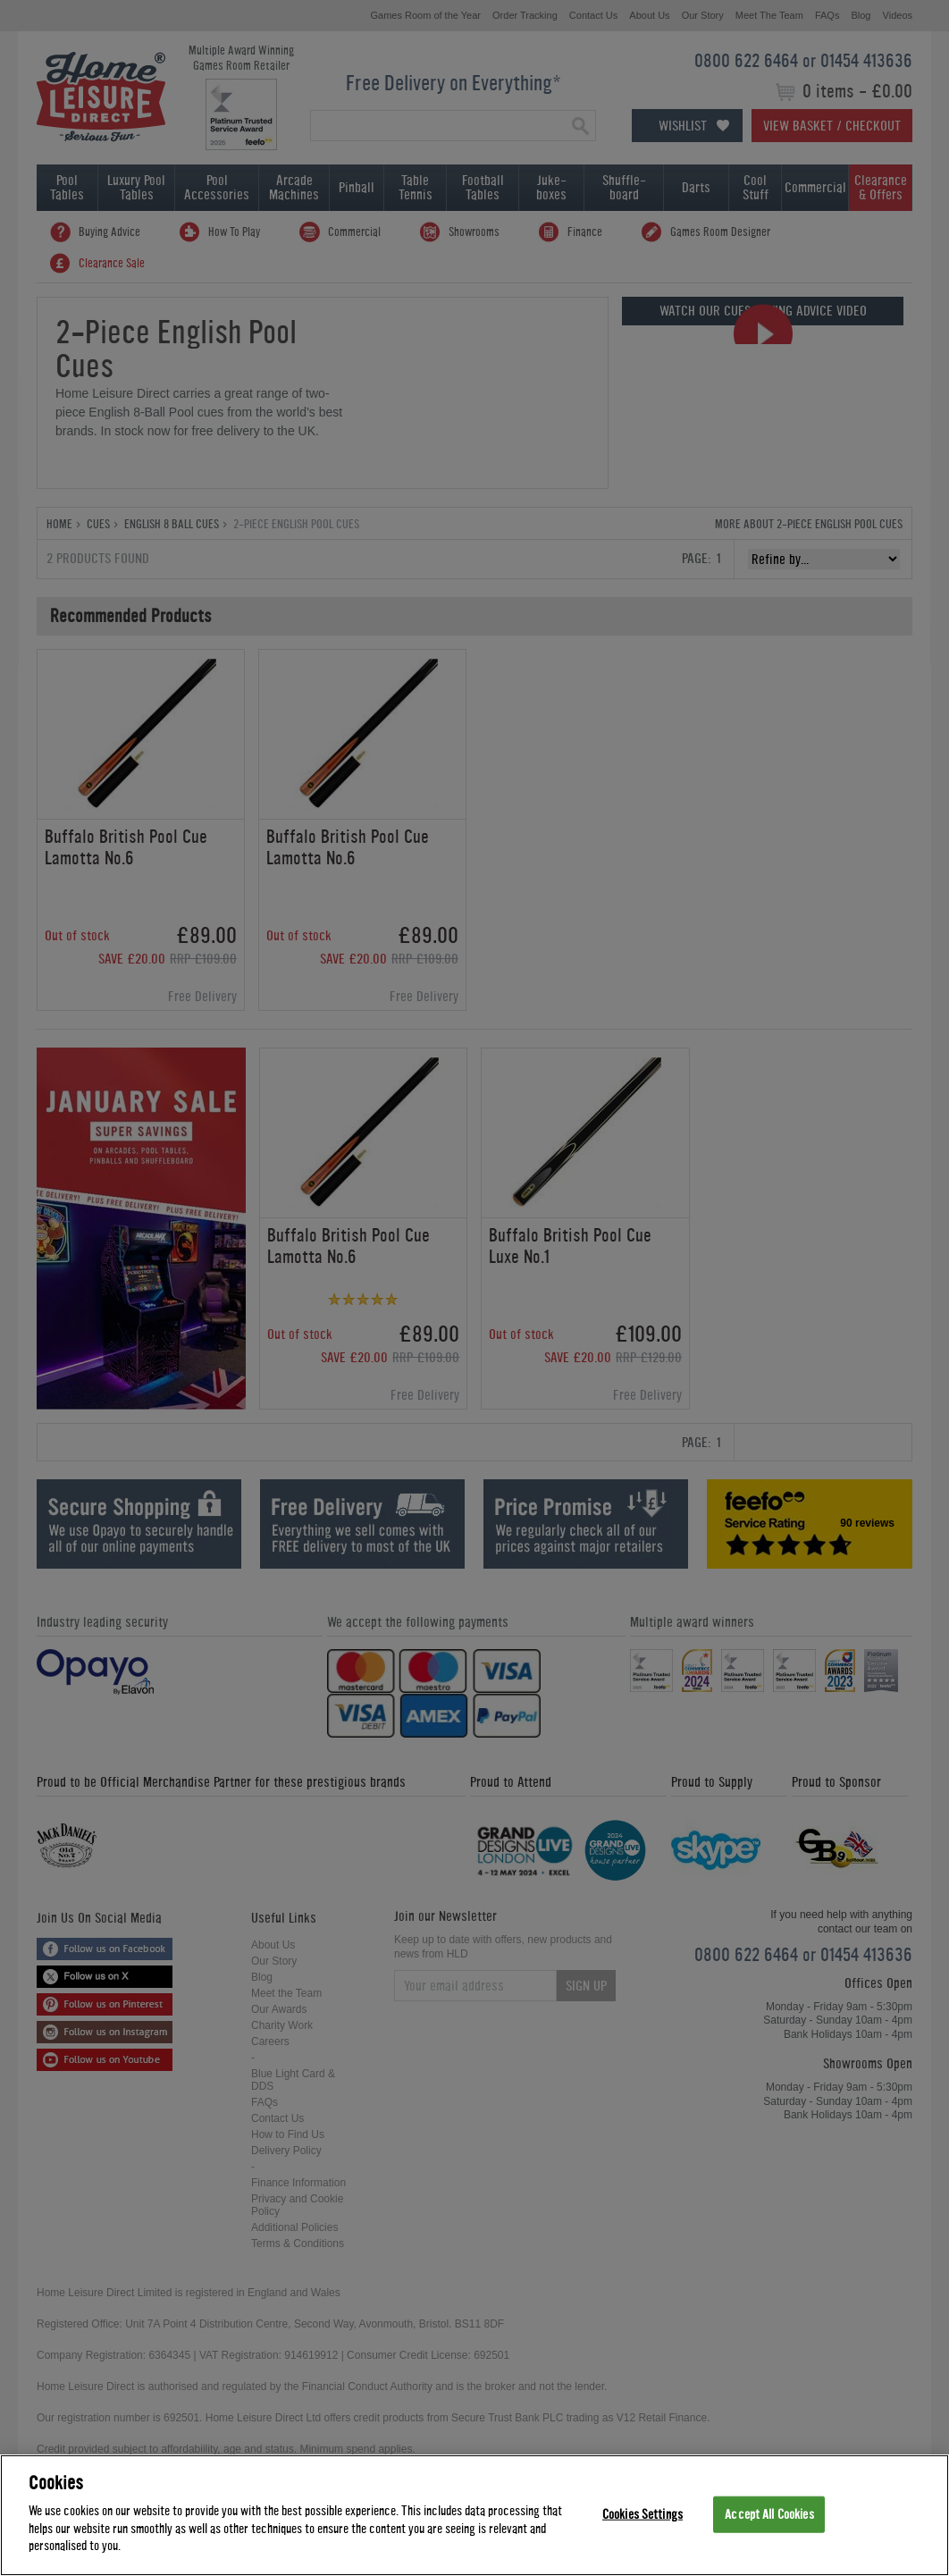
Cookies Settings (642, 2515)
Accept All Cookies (769, 2515)
